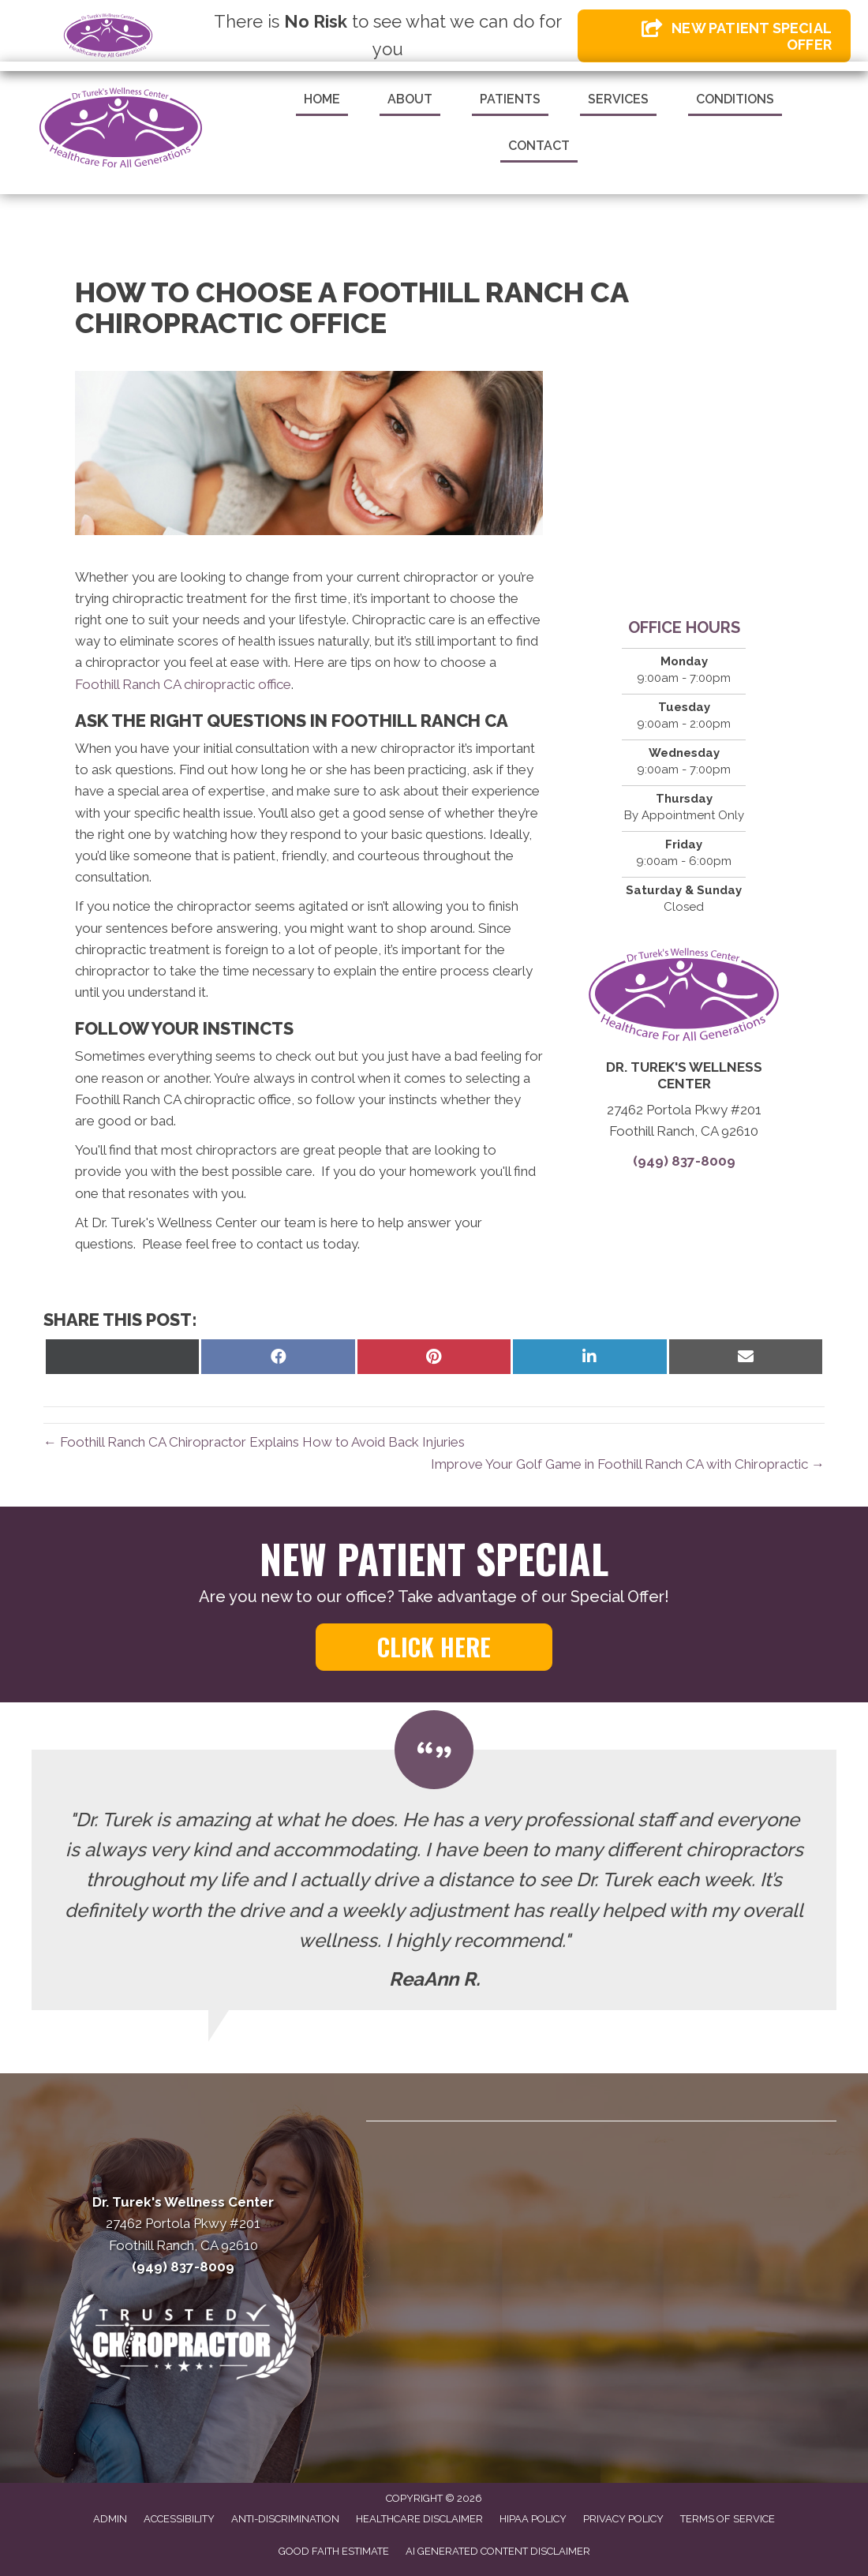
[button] (434, 1647)
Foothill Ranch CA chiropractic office (183, 684)
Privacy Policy (623, 2519)
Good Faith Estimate (334, 2551)
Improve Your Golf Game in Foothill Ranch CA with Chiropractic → (628, 1464)
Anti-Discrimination (285, 2519)
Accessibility (179, 2519)
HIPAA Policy (533, 2519)
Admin (110, 2519)
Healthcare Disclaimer (419, 2519)
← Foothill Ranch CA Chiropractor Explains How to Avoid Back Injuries (254, 1442)
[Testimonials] (434, 1880)
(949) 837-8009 (684, 1161)
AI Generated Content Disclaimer (498, 2551)
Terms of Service (727, 2519)
